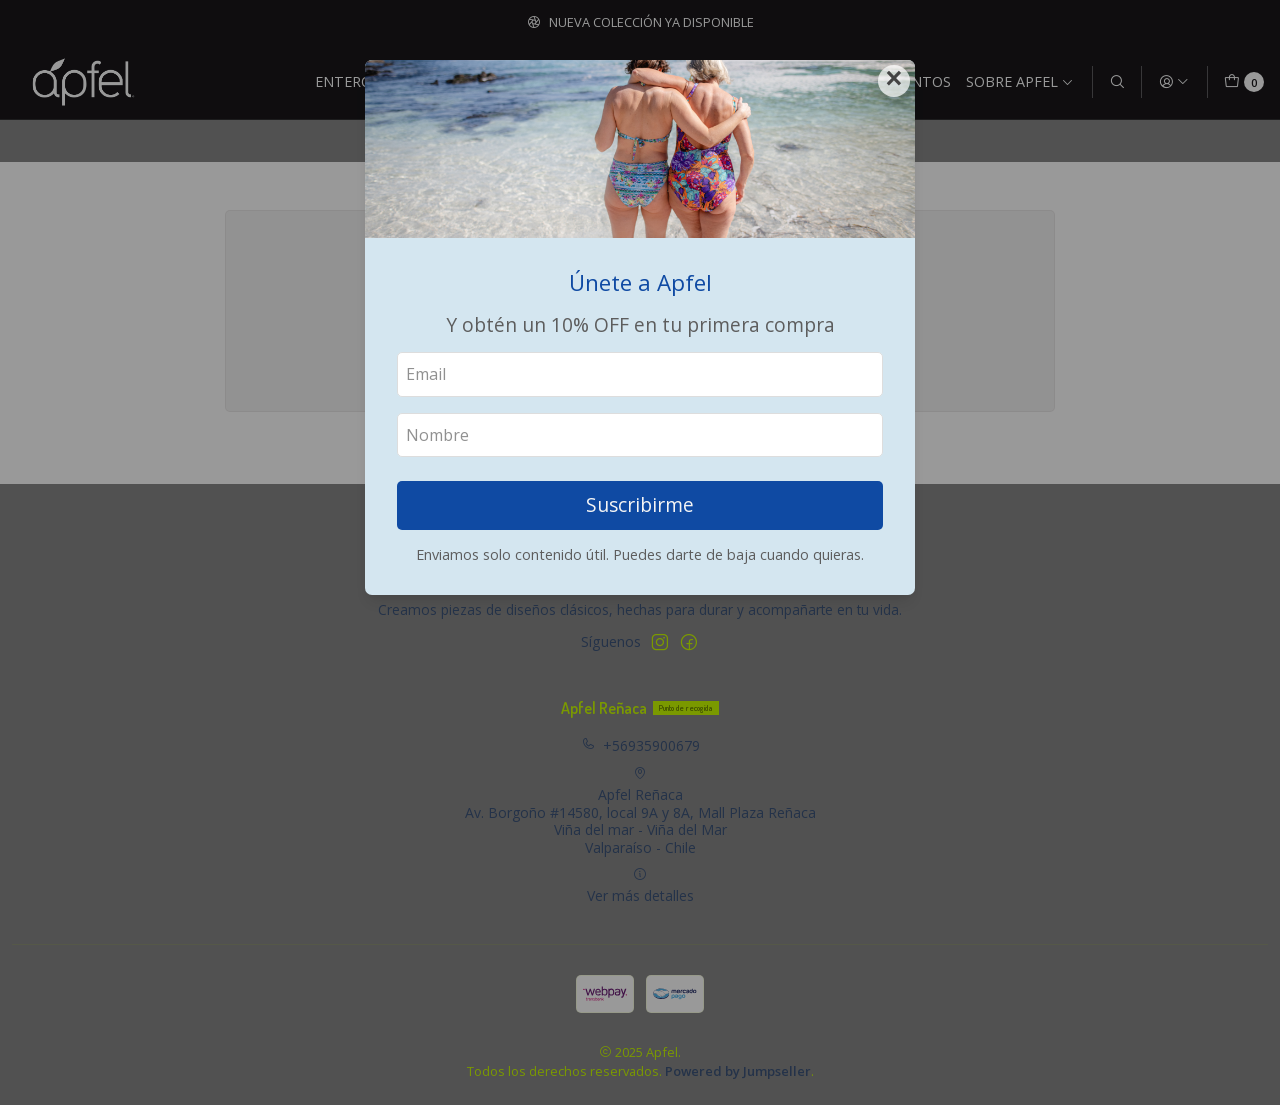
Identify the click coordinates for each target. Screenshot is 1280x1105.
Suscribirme (640, 504)
